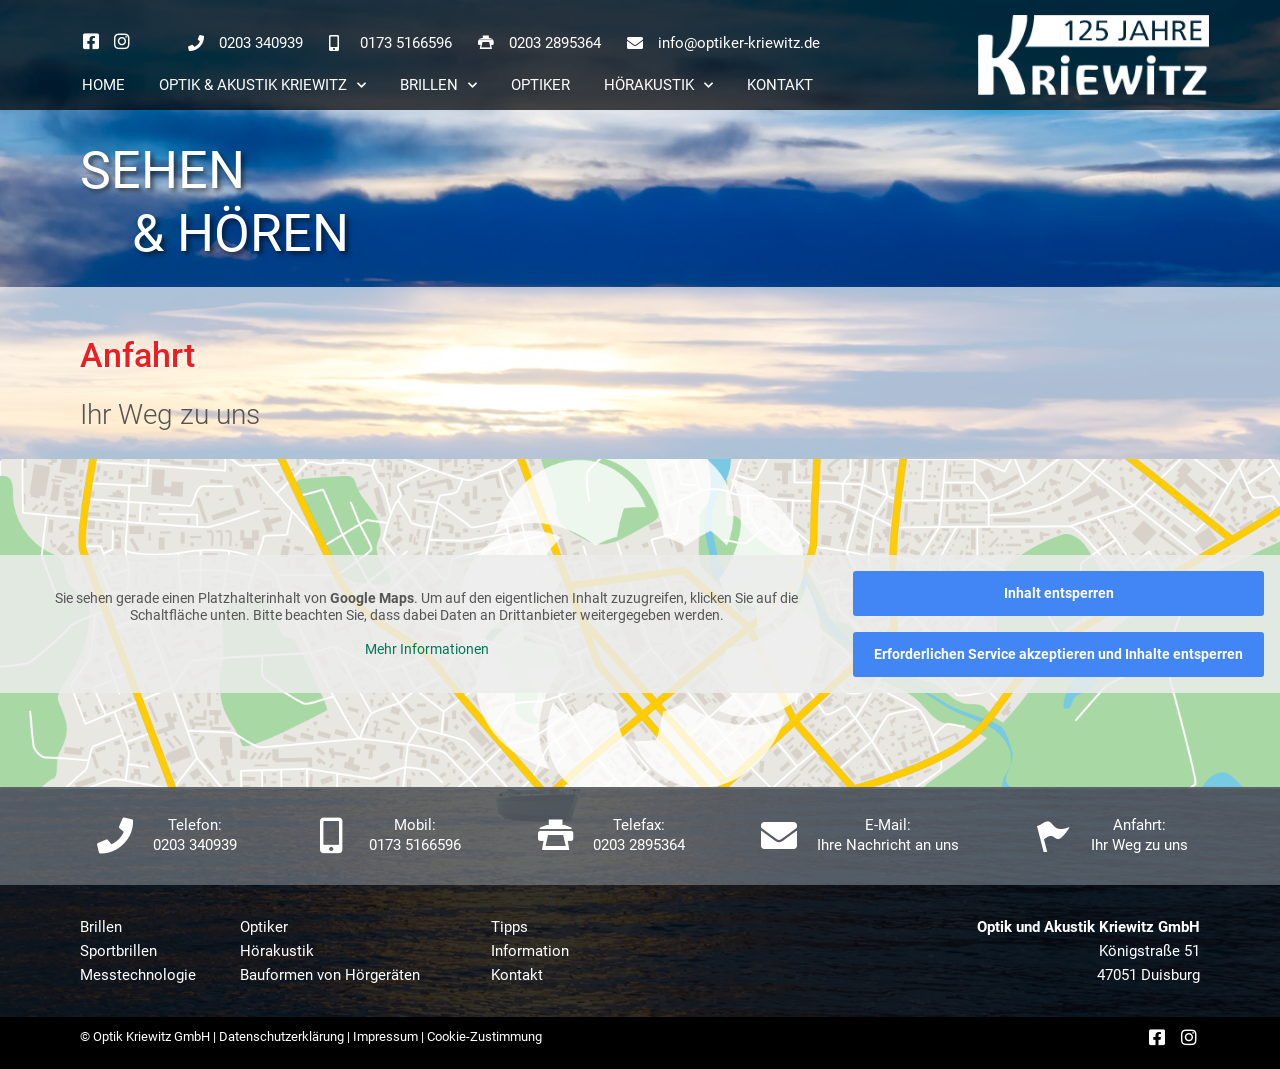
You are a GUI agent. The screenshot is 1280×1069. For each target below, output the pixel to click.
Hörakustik (658, 85)
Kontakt (780, 85)
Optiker (540, 85)
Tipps (509, 927)
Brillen (438, 85)
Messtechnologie (138, 975)
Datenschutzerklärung (281, 1036)
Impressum (385, 1036)
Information (530, 951)
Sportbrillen (118, 951)
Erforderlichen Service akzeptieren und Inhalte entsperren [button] (1058, 654)
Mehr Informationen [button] (427, 648)
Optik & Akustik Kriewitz (262, 85)
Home (103, 85)
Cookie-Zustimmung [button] (484, 1036)
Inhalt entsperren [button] (1059, 593)
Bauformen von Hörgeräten (330, 975)
